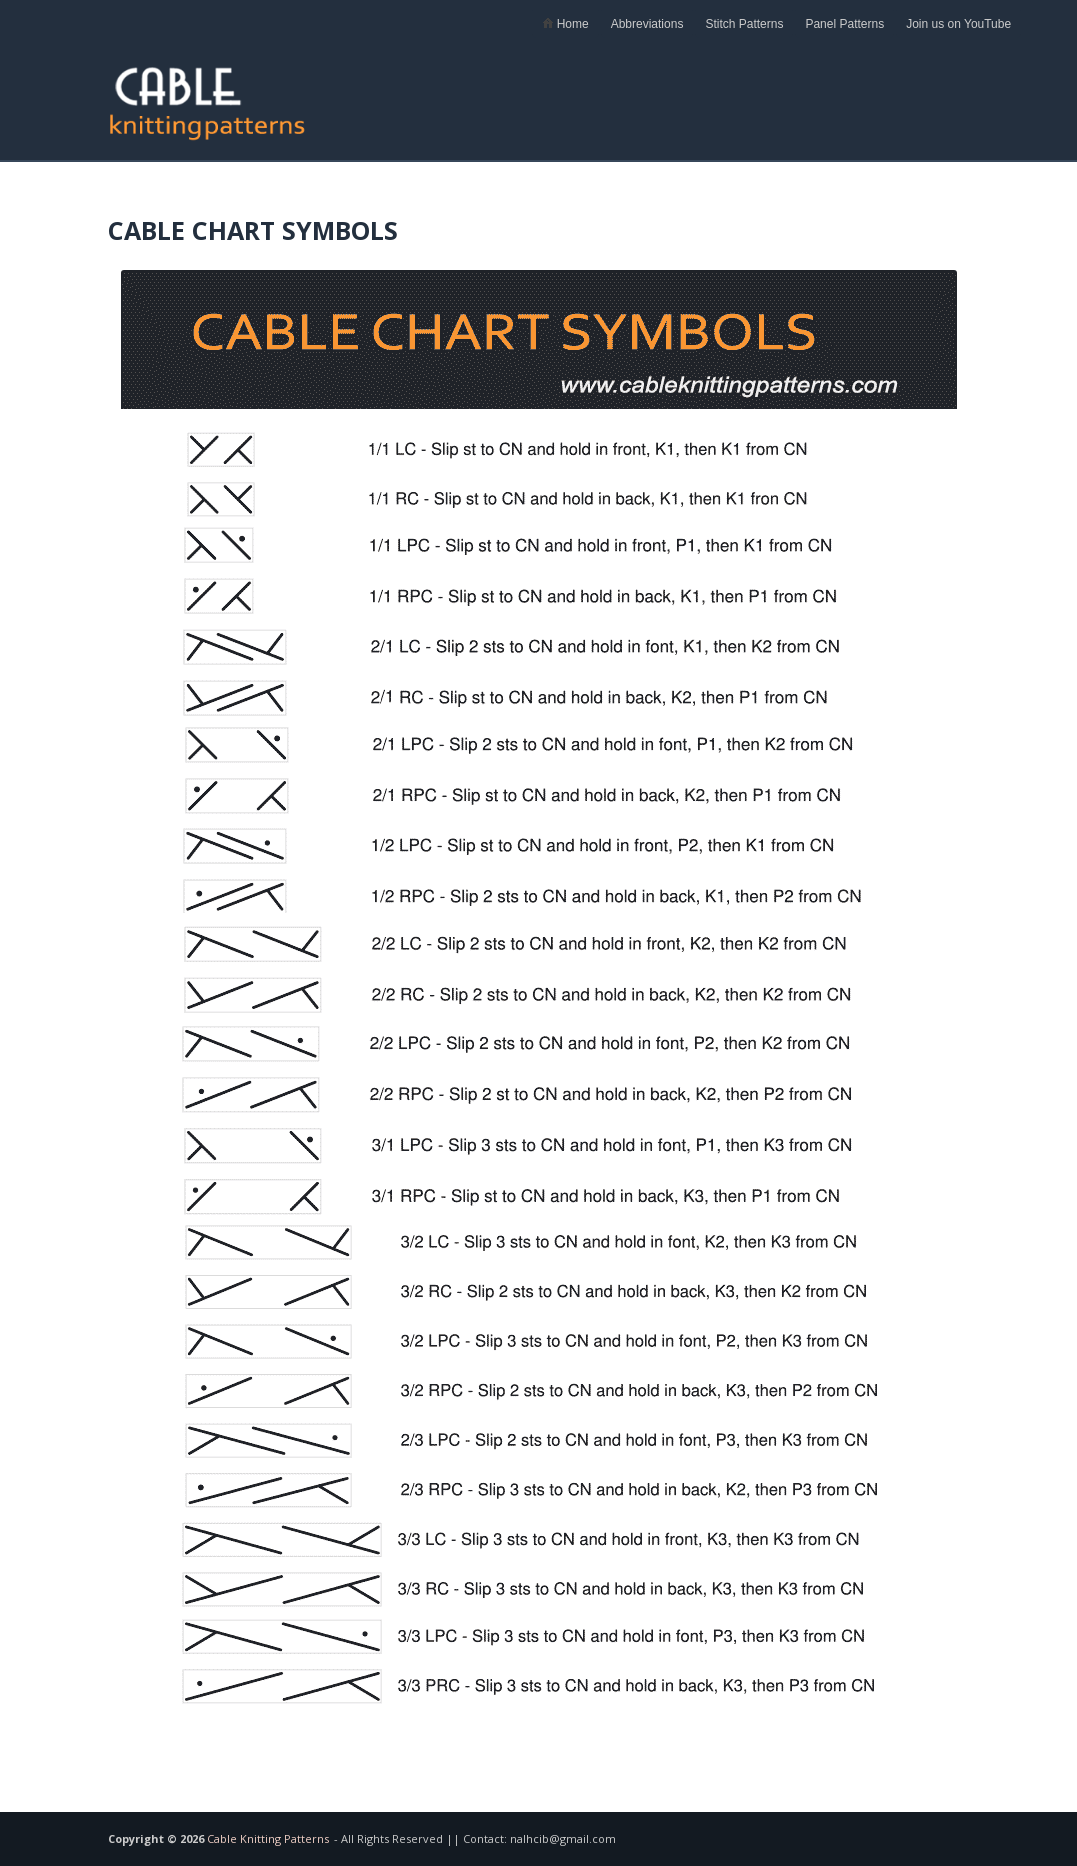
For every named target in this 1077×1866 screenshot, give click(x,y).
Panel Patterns (844, 24)
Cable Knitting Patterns (268, 1838)
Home (565, 24)
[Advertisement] (735, 95)
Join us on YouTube (958, 24)
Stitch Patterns (744, 24)
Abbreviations (647, 24)
